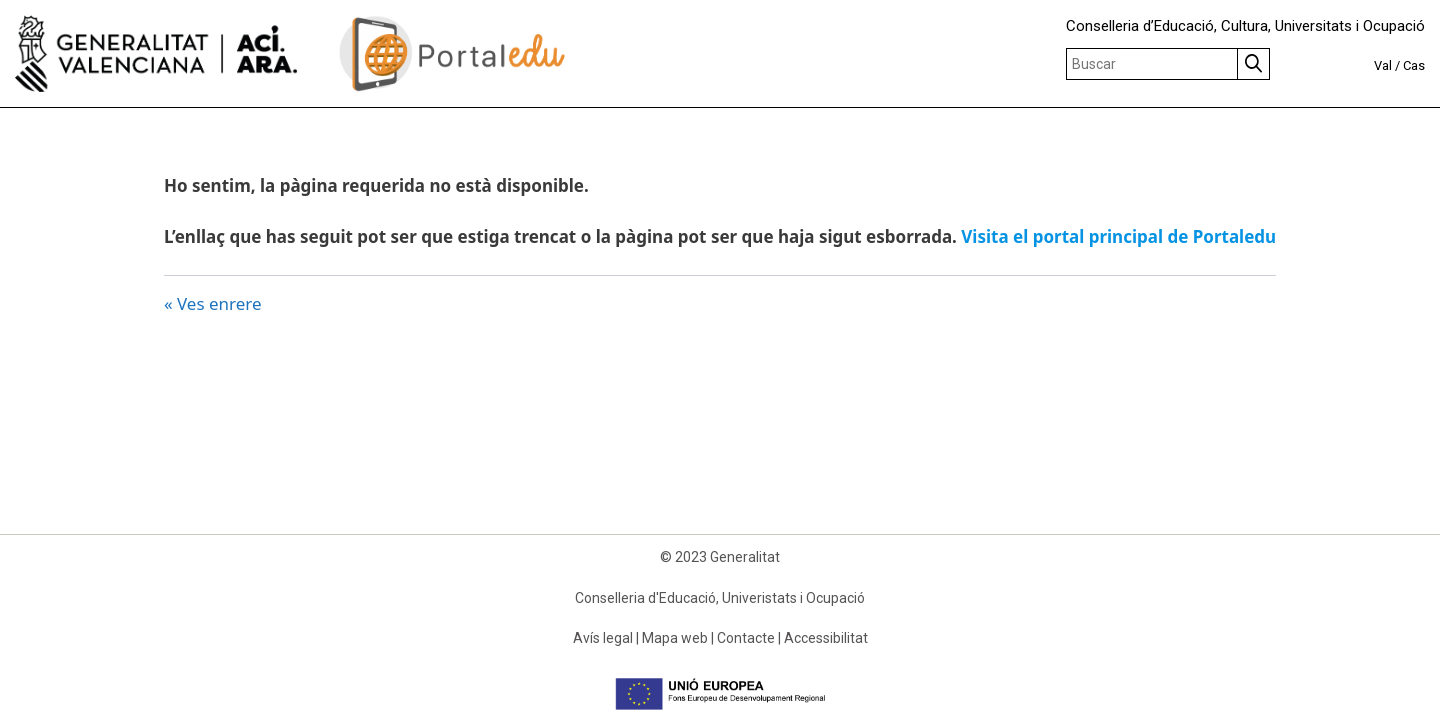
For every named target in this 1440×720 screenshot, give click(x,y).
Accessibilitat (826, 638)
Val (1383, 65)
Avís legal (603, 638)
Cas (1414, 65)
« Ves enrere (213, 303)
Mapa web (675, 638)
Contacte (746, 638)
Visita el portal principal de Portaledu (1118, 236)
